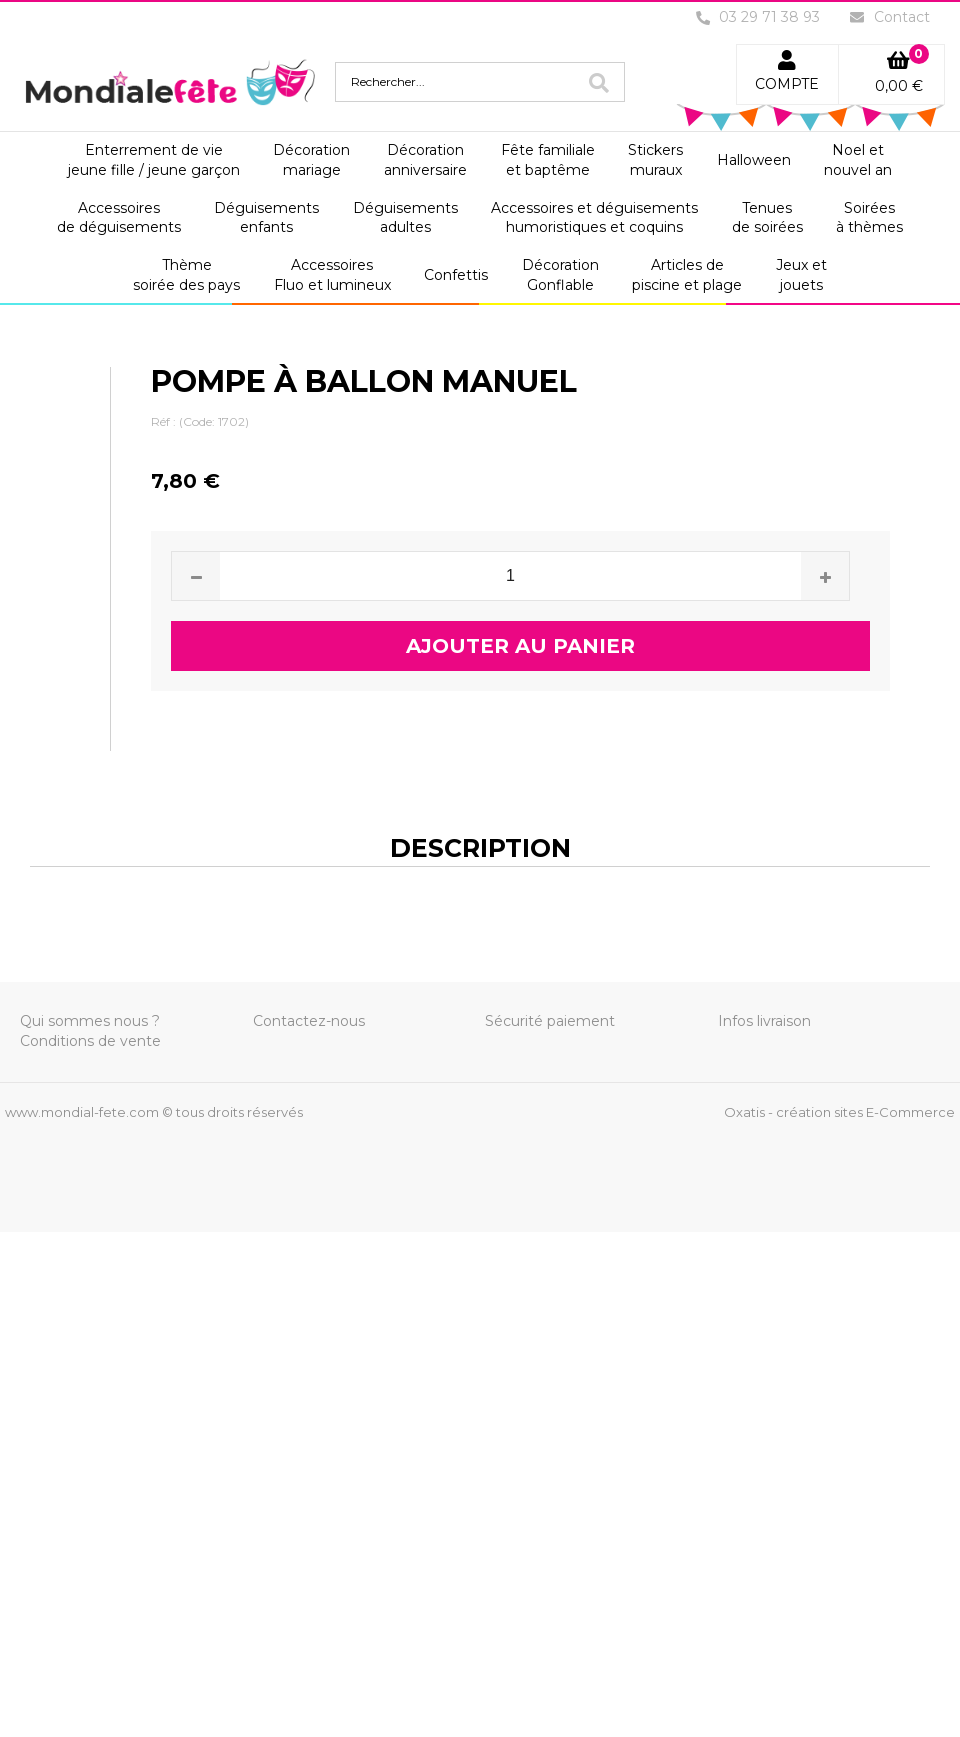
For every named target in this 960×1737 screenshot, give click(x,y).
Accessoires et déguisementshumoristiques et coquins (594, 218)
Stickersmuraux (655, 160)
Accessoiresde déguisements (119, 218)
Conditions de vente (90, 1041)
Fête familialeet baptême (548, 160)
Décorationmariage (311, 160)
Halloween (754, 160)
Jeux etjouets (801, 275)
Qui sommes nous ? (90, 1021)
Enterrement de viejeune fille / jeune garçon (154, 160)
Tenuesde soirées (767, 218)
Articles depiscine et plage (687, 275)
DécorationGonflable (560, 275)
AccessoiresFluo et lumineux (332, 275)
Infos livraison (764, 1021)
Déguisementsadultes (405, 218)
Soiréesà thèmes (869, 218)
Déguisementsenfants (266, 218)
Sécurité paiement (550, 1021)
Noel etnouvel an (858, 160)
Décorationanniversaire (425, 160)
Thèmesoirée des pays (186, 275)
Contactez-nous (309, 1021)
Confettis (456, 275)
